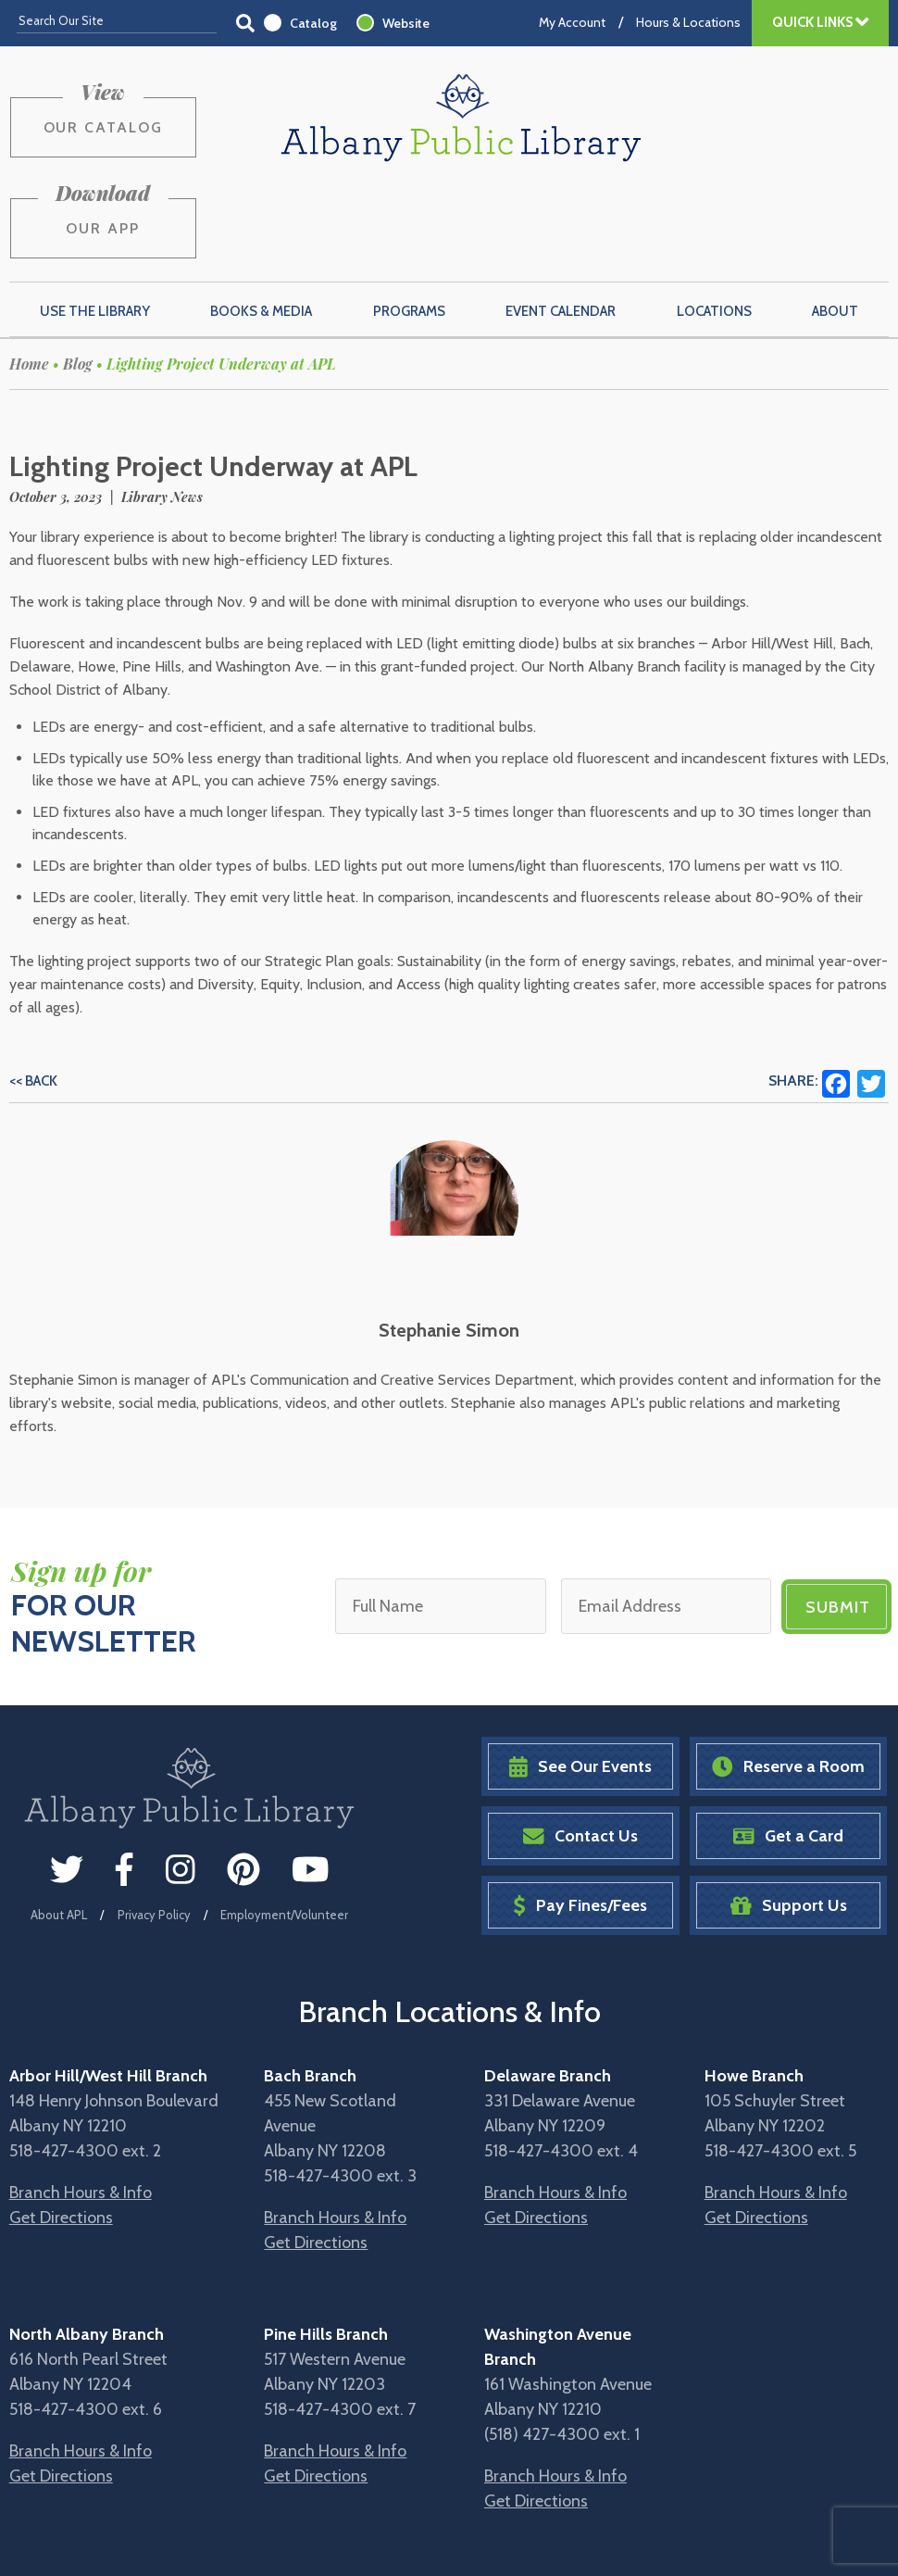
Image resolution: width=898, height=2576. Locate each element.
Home (29, 275)
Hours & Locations (688, 22)
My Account (572, 22)
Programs (409, 223)
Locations (714, 223)
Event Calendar (560, 223)
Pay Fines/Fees (580, 1817)
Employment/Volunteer (284, 1826)
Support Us (788, 1817)
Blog (78, 275)
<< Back (33, 993)
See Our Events (580, 1679)
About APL (59, 1826)
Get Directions (61, 2129)
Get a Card (788, 1748)
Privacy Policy (154, 1826)
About (835, 223)
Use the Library (95, 223)
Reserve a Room (788, 1679)
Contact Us (580, 1748)
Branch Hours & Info (80, 2104)
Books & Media (261, 223)
